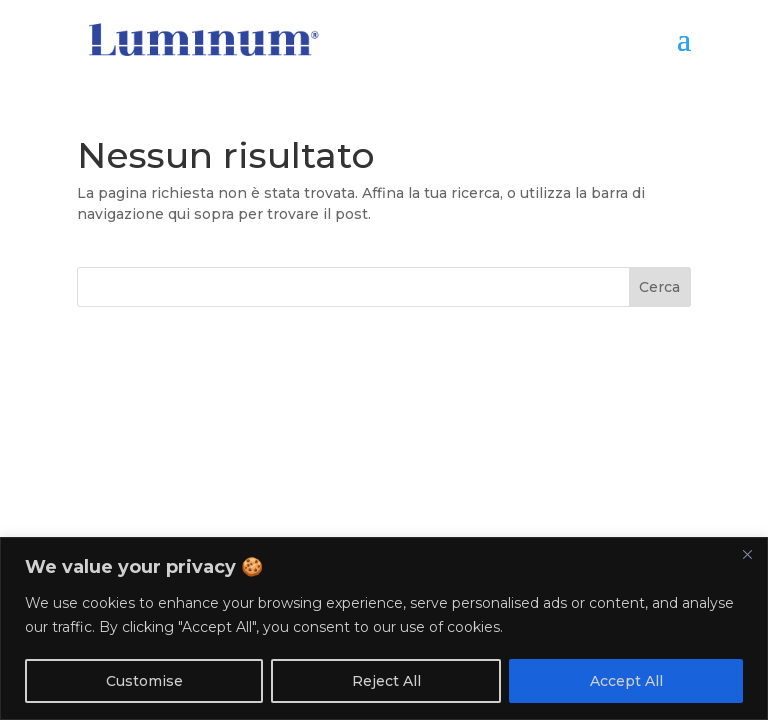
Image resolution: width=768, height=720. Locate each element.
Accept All (626, 681)
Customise (144, 681)
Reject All (386, 681)
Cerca (659, 287)
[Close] (747, 554)
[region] (384, 628)
